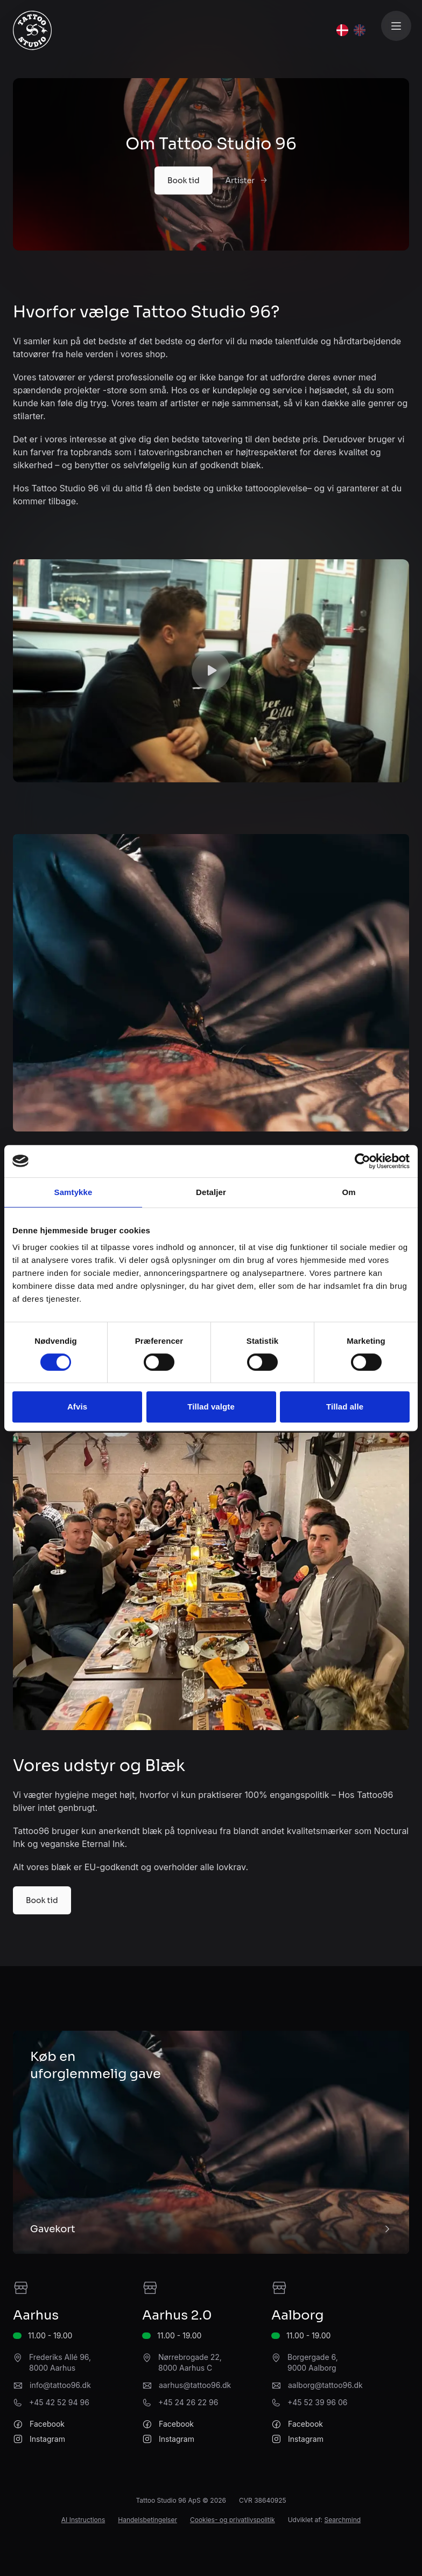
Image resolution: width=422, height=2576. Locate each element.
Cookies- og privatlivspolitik (232, 2520)
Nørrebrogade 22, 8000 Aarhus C (190, 2362)
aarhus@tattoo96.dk (195, 2385)
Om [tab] (348, 1192)
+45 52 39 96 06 (317, 2402)
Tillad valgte (211, 1406)
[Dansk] (342, 30)
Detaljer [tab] (211, 1192)
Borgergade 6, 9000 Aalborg (312, 2362)
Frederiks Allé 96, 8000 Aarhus (60, 2362)
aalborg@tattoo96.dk (325, 2385)
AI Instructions (83, 2520)
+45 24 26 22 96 (188, 2402)
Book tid (183, 180)
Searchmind (342, 2520)
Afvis (77, 1406)
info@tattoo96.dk (60, 2385)
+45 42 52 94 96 (59, 2402)
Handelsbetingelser (147, 2520)
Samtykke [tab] (73, 1192)
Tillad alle (344, 1406)
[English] (359, 30)
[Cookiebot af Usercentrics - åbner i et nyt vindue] (362, 1161)
